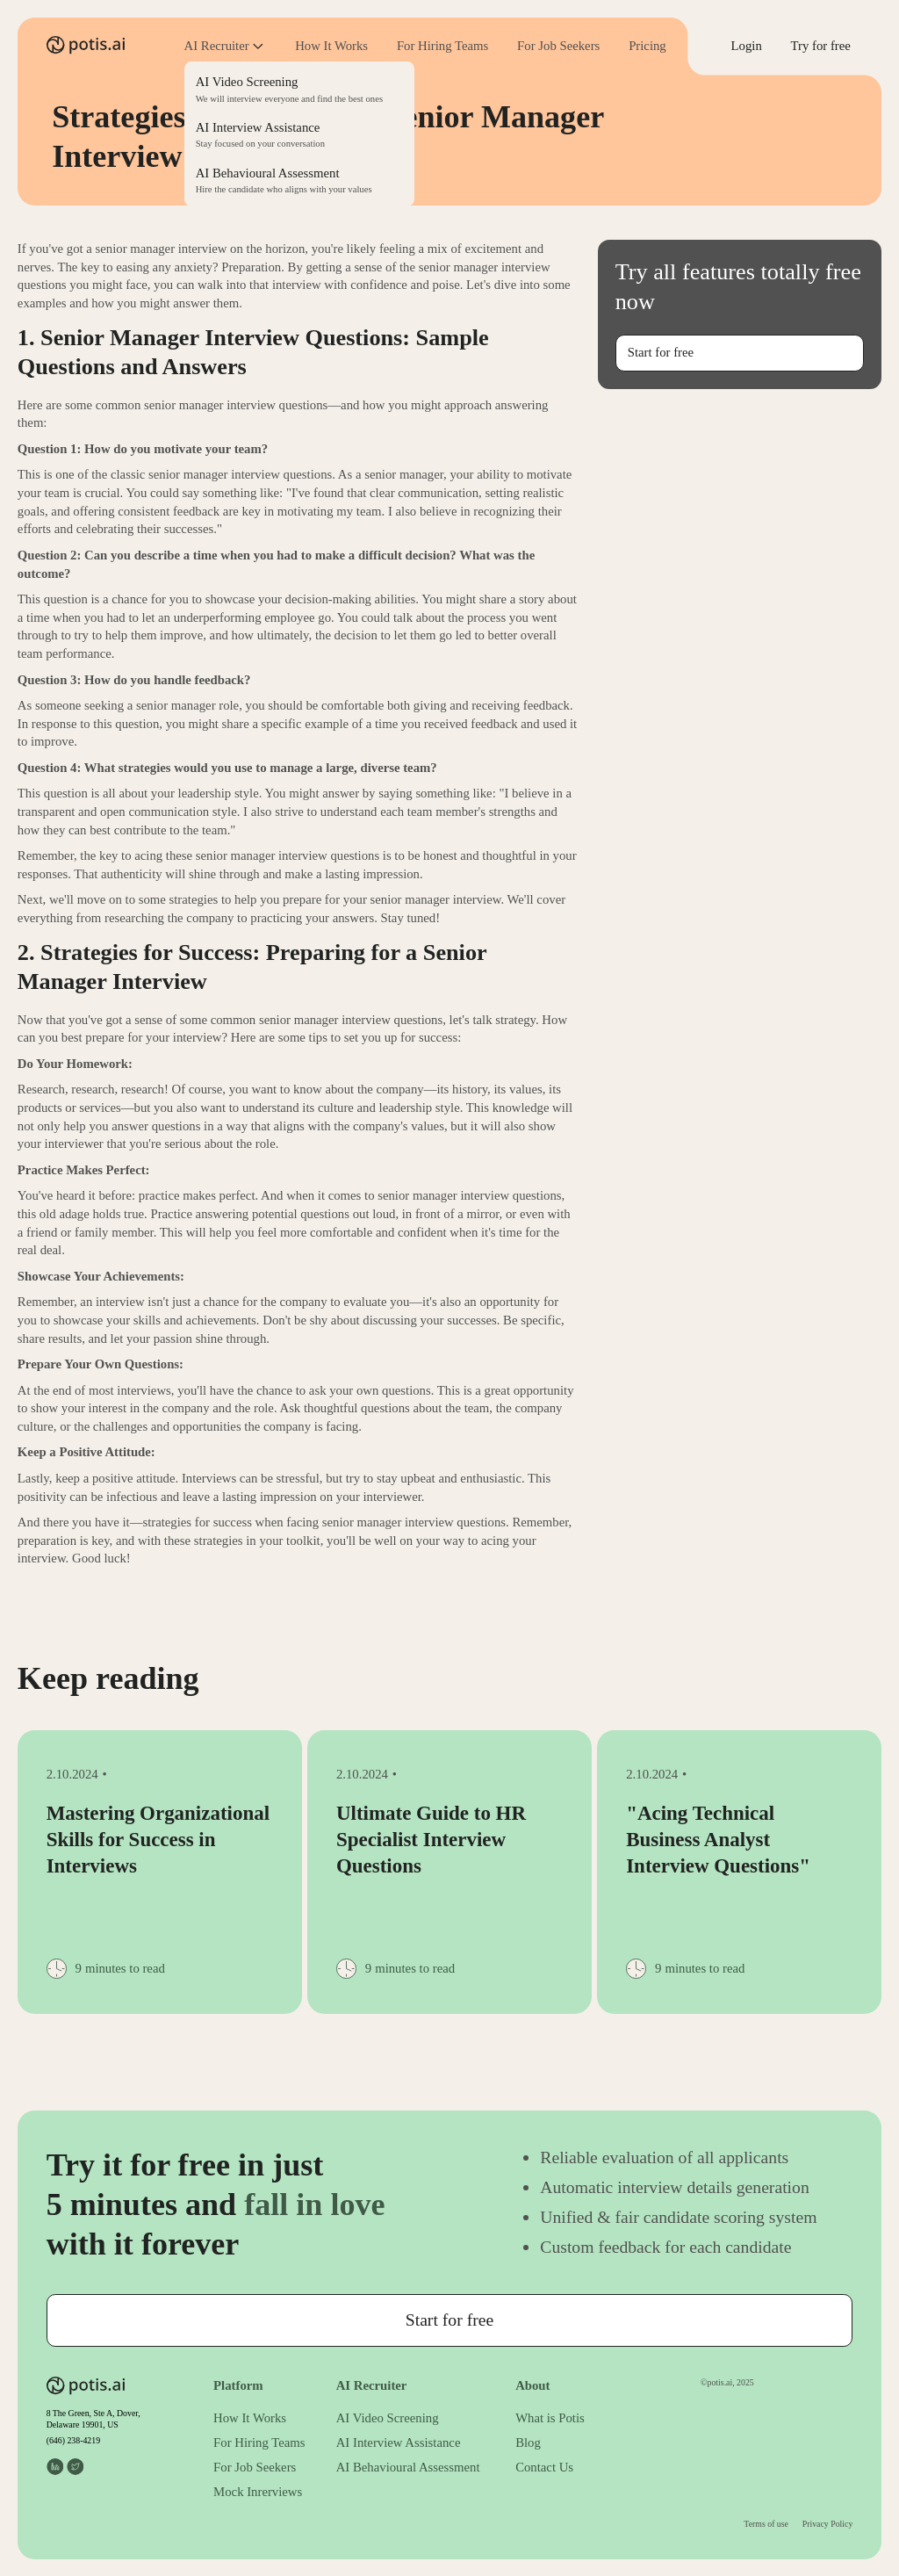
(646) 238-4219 (73, 2440)
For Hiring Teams (442, 46)
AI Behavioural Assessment (408, 2467)
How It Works (331, 46)
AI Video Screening (387, 2418)
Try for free (821, 46)
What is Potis (550, 2418)
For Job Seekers (558, 46)
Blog (528, 2442)
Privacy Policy (827, 2524)
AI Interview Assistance (398, 2442)
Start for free (661, 352)
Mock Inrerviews (257, 2492)
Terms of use (766, 2524)
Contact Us (544, 2467)
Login (746, 46)
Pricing (647, 46)
